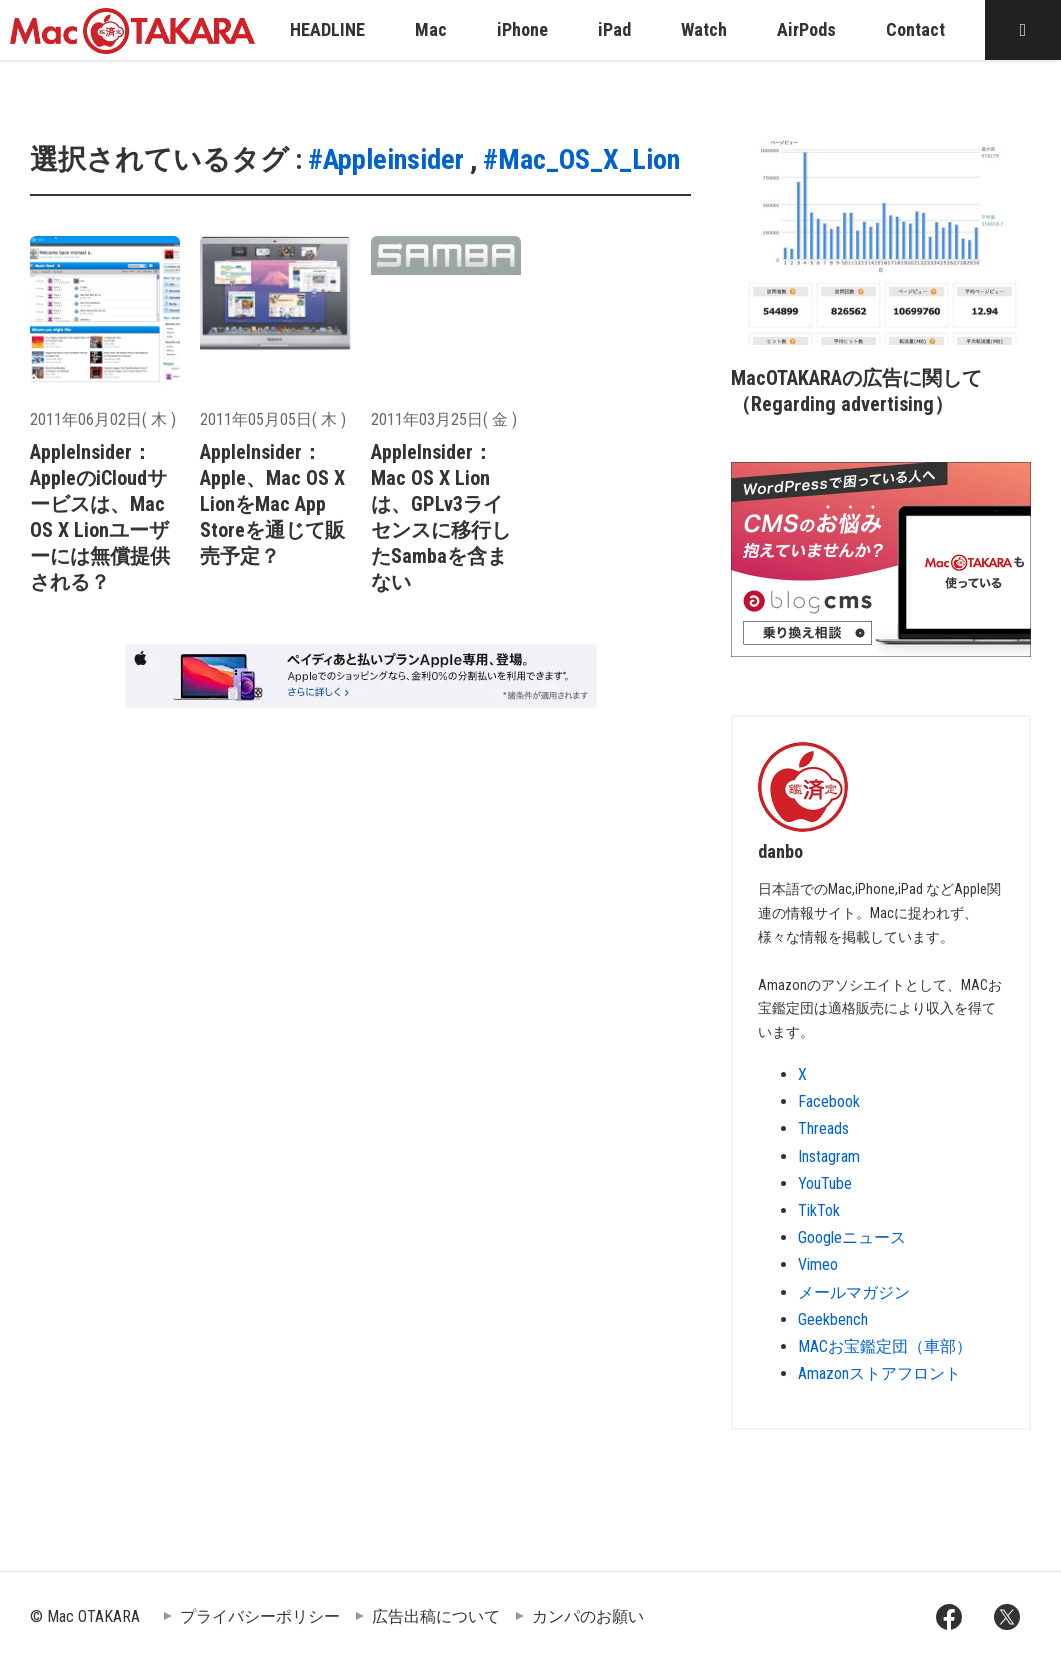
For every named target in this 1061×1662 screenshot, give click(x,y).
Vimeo (818, 1264)
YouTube (825, 1183)
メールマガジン (854, 1292)
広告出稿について (436, 1616)
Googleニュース (852, 1237)
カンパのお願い (588, 1616)
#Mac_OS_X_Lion (581, 159)
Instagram (829, 1156)
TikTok (819, 1210)
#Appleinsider (386, 159)
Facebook (829, 1101)
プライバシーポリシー (260, 1616)
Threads (823, 1128)
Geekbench (833, 1319)
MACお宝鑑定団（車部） (885, 1346)
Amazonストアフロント (879, 1373)
